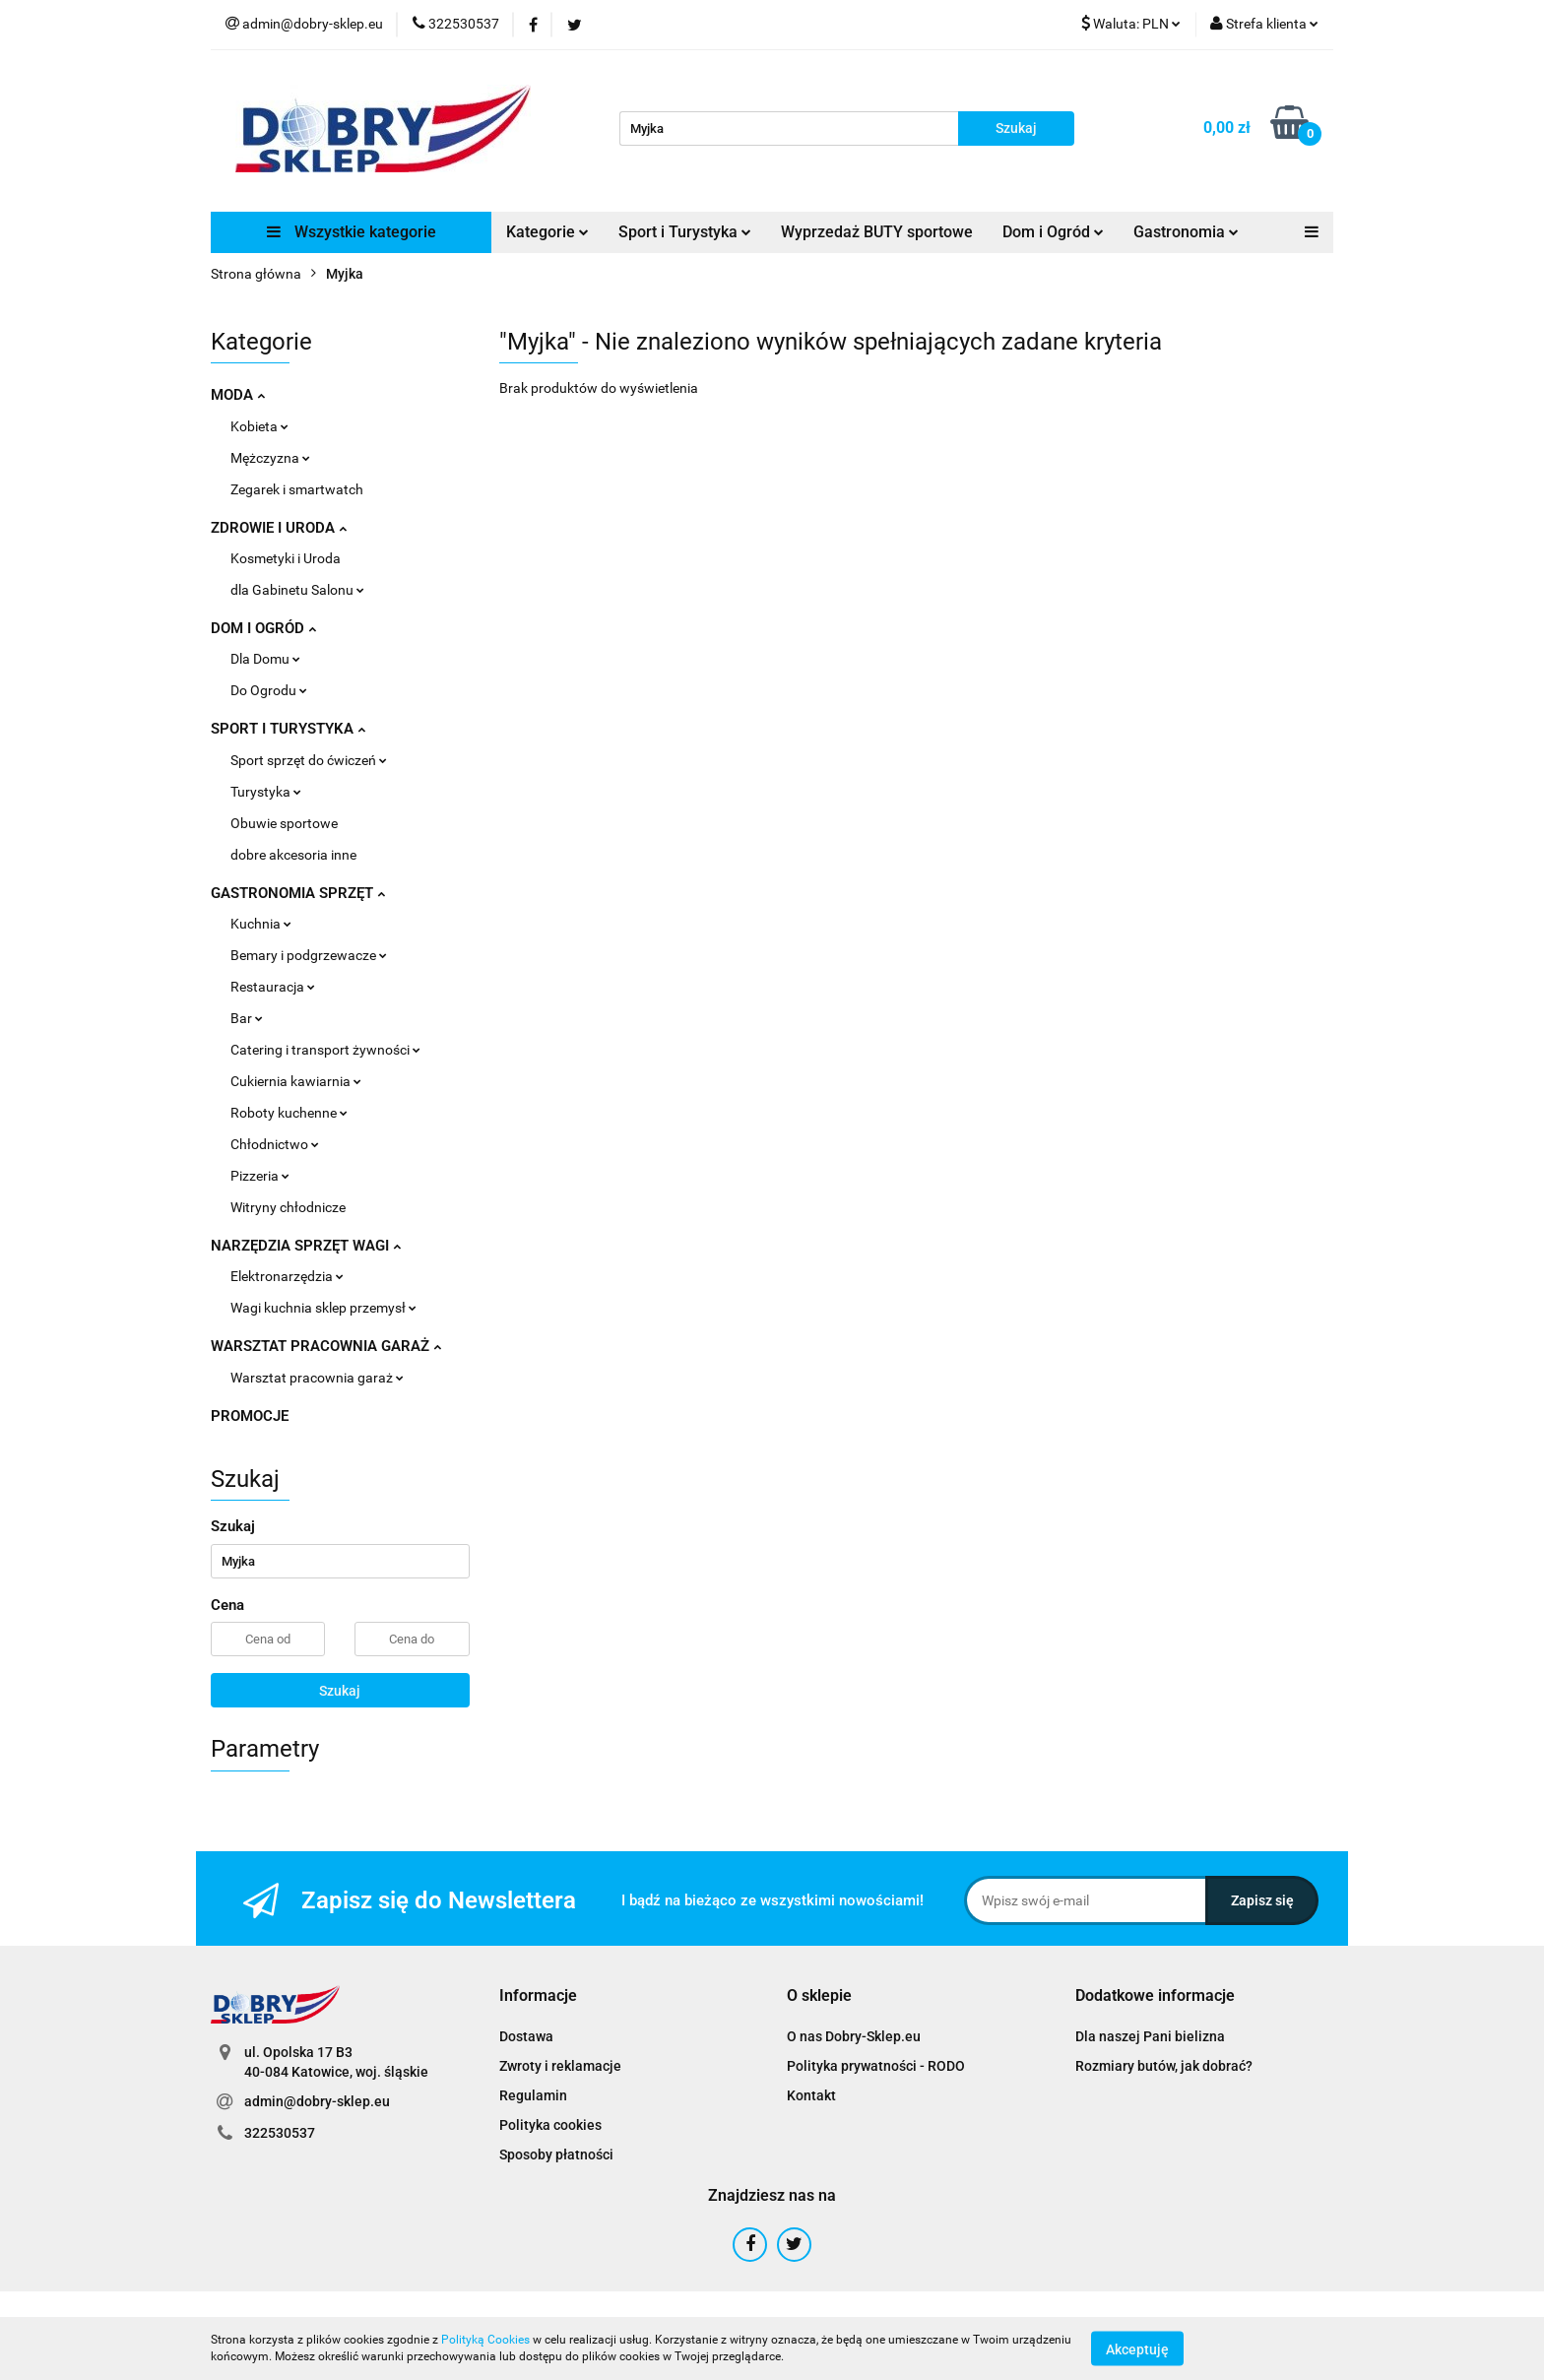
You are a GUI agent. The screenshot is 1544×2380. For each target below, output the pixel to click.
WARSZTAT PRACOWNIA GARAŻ (326, 1346)
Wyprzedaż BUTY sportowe (877, 232)
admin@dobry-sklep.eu (317, 2101)
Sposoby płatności (556, 2154)
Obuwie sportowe (284, 823)
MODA (238, 395)
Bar (246, 1018)
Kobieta (259, 426)
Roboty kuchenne (289, 1113)
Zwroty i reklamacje (560, 2066)
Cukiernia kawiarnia (295, 1081)
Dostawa (526, 2036)
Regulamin (533, 2095)
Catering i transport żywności (325, 1050)
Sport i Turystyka (684, 232)
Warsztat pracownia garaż (317, 1377)
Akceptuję (1137, 2348)
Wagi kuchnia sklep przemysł (323, 1308)
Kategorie (547, 232)
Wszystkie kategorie (351, 232)
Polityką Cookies (485, 2340)
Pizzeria (260, 1176)
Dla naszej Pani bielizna (1150, 2036)
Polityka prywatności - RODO (876, 2066)
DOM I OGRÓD (263, 628)
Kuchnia (260, 924)
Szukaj (339, 1691)
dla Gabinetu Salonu (297, 590)
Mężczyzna (270, 458)
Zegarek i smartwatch (296, 489)
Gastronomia (1186, 232)
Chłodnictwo (274, 1144)
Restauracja (272, 987)
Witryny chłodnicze (288, 1207)
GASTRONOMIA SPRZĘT (298, 893)
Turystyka (265, 792)
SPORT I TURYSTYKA (288, 729)
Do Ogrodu (268, 690)
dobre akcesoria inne (293, 855)
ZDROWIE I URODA (279, 528)
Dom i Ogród (1053, 232)
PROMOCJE (250, 1416)
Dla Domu (265, 659)
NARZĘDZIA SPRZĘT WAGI (306, 1245)
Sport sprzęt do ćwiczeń (308, 760)
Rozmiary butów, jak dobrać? (1164, 2066)
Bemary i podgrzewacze (308, 955)
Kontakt (811, 2095)
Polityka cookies (550, 2125)
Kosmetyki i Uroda (285, 558)
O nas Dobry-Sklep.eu (854, 2036)
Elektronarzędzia (287, 1276)
